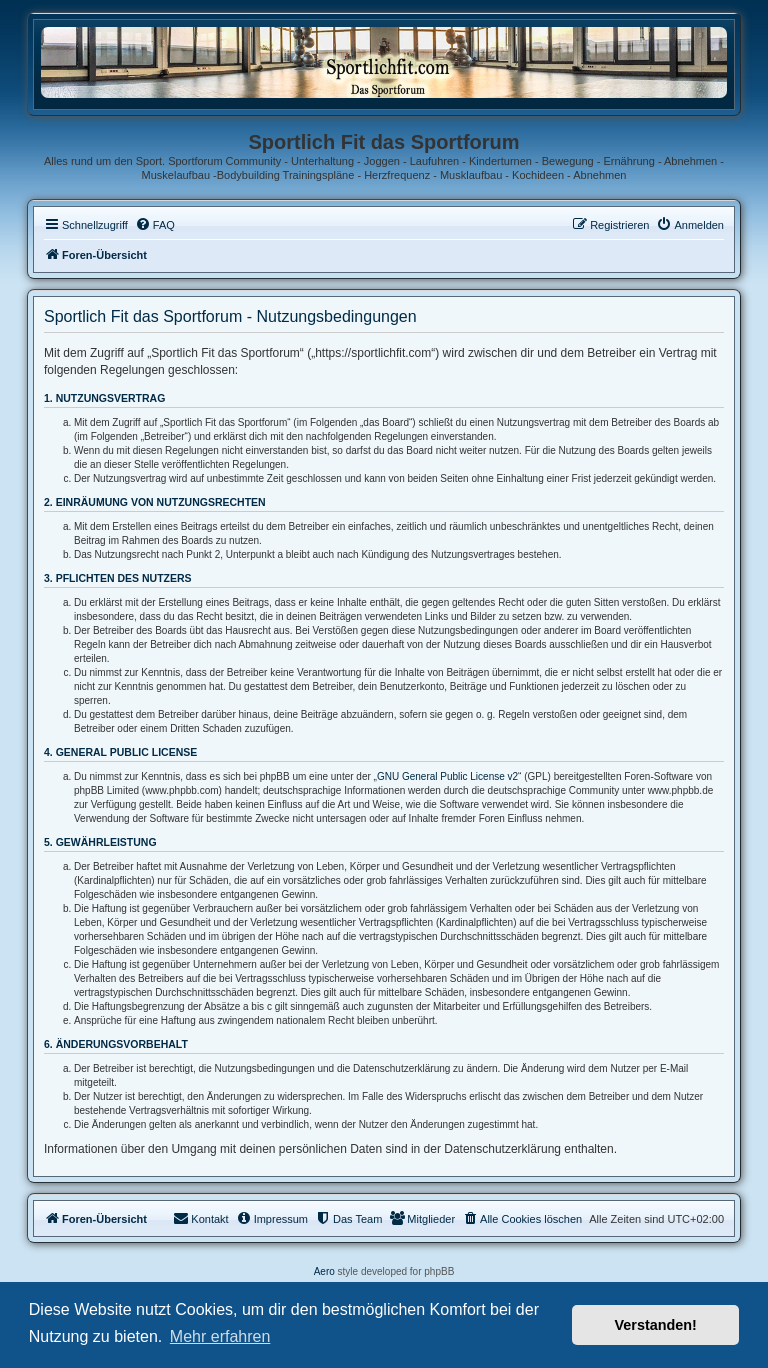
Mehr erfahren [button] (220, 1336)
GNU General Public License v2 (447, 776)
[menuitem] (155, 225)
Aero (324, 1271)
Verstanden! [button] (656, 1325)
